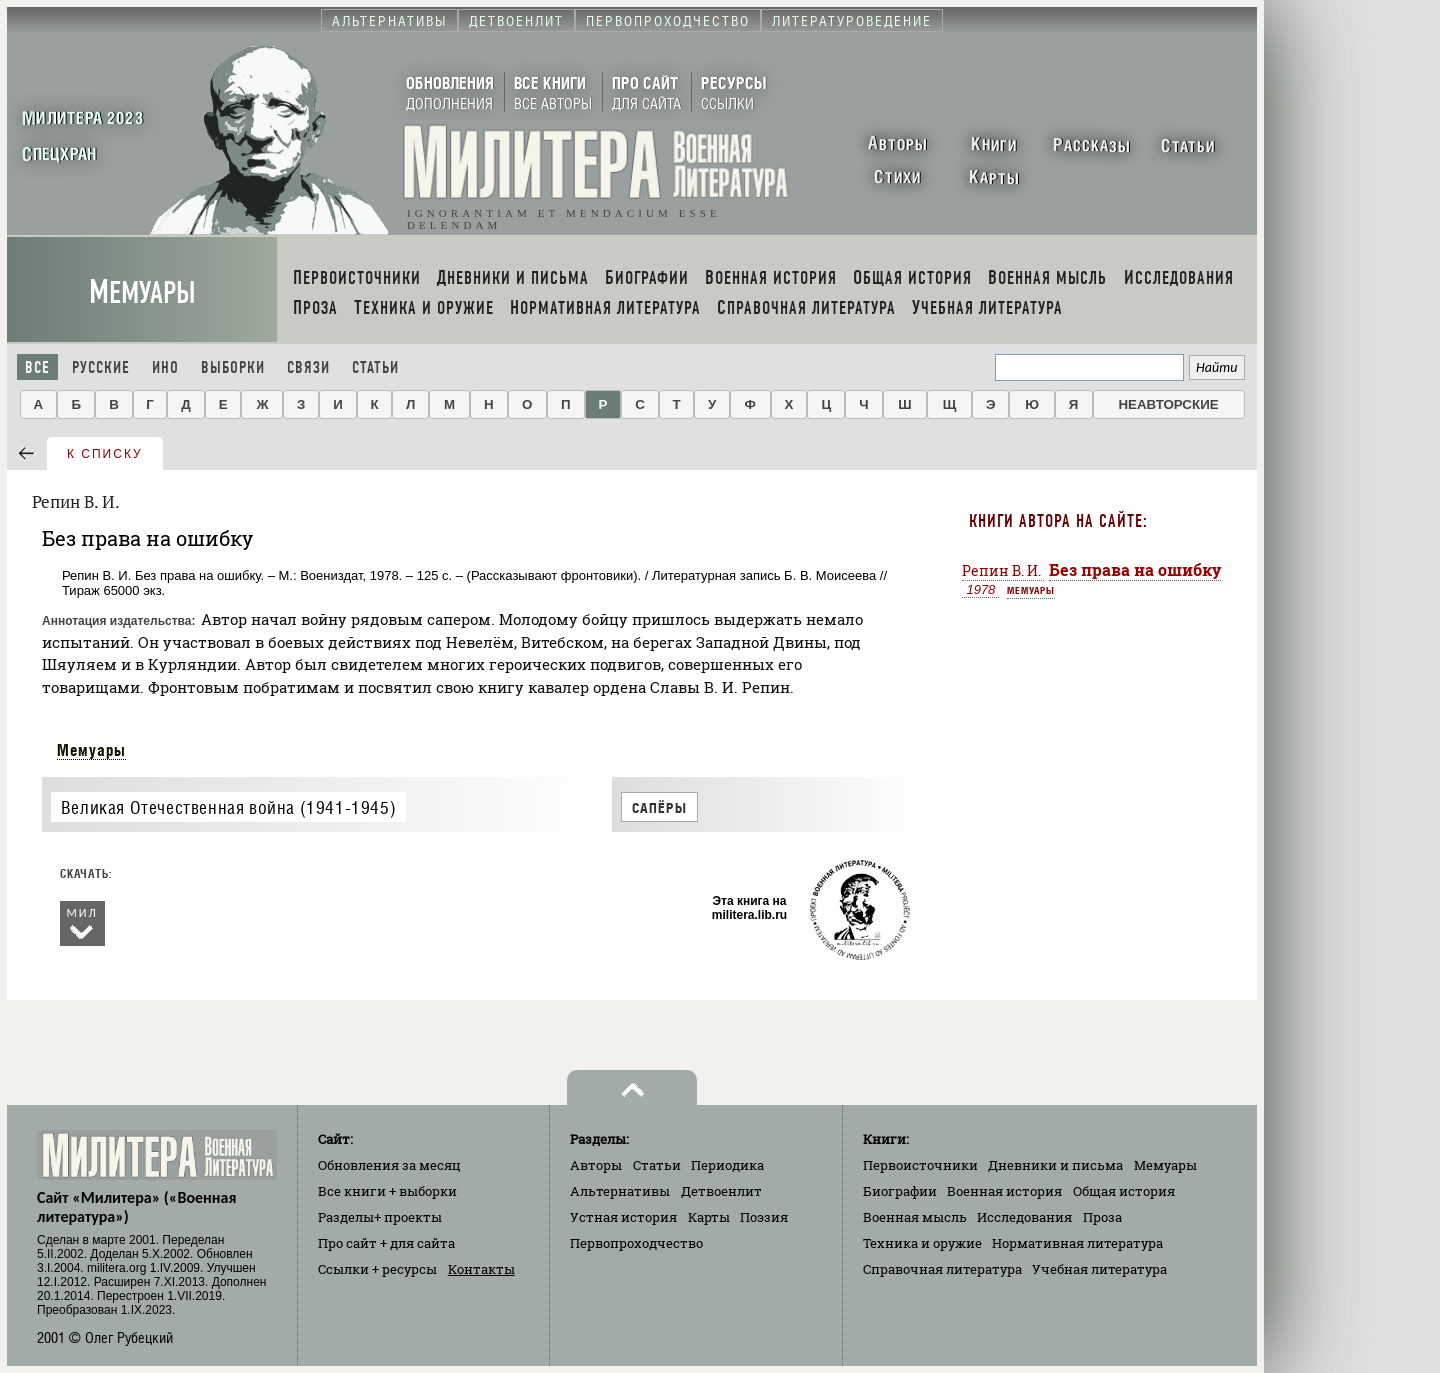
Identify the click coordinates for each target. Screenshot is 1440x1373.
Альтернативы (620, 1191)
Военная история (1004, 1191)
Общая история (1124, 1191)
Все (37, 367)
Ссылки (377, 1269)
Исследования (1024, 1217)
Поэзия (764, 1217)
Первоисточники (920, 1165)
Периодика (727, 1165)
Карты (709, 1217)
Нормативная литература (1077, 1243)
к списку (105, 454)
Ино (165, 367)
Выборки (233, 367)
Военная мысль (915, 1217)
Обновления (389, 1165)
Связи (308, 367)
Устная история (623, 1217)
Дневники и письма (1055, 1165)
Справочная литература (942, 1269)
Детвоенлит (721, 1191)
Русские (101, 367)
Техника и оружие (922, 1243)
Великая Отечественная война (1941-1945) (228, 807)
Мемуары (142, 292)
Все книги (387, 1191)
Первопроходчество (636, 1243)
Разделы (380, 1217)
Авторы (596, 1165)
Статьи (375, 367)
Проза (1102, 1217)
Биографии (900, 1191)
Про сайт (386, 1243)
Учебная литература (1099, 1269)
